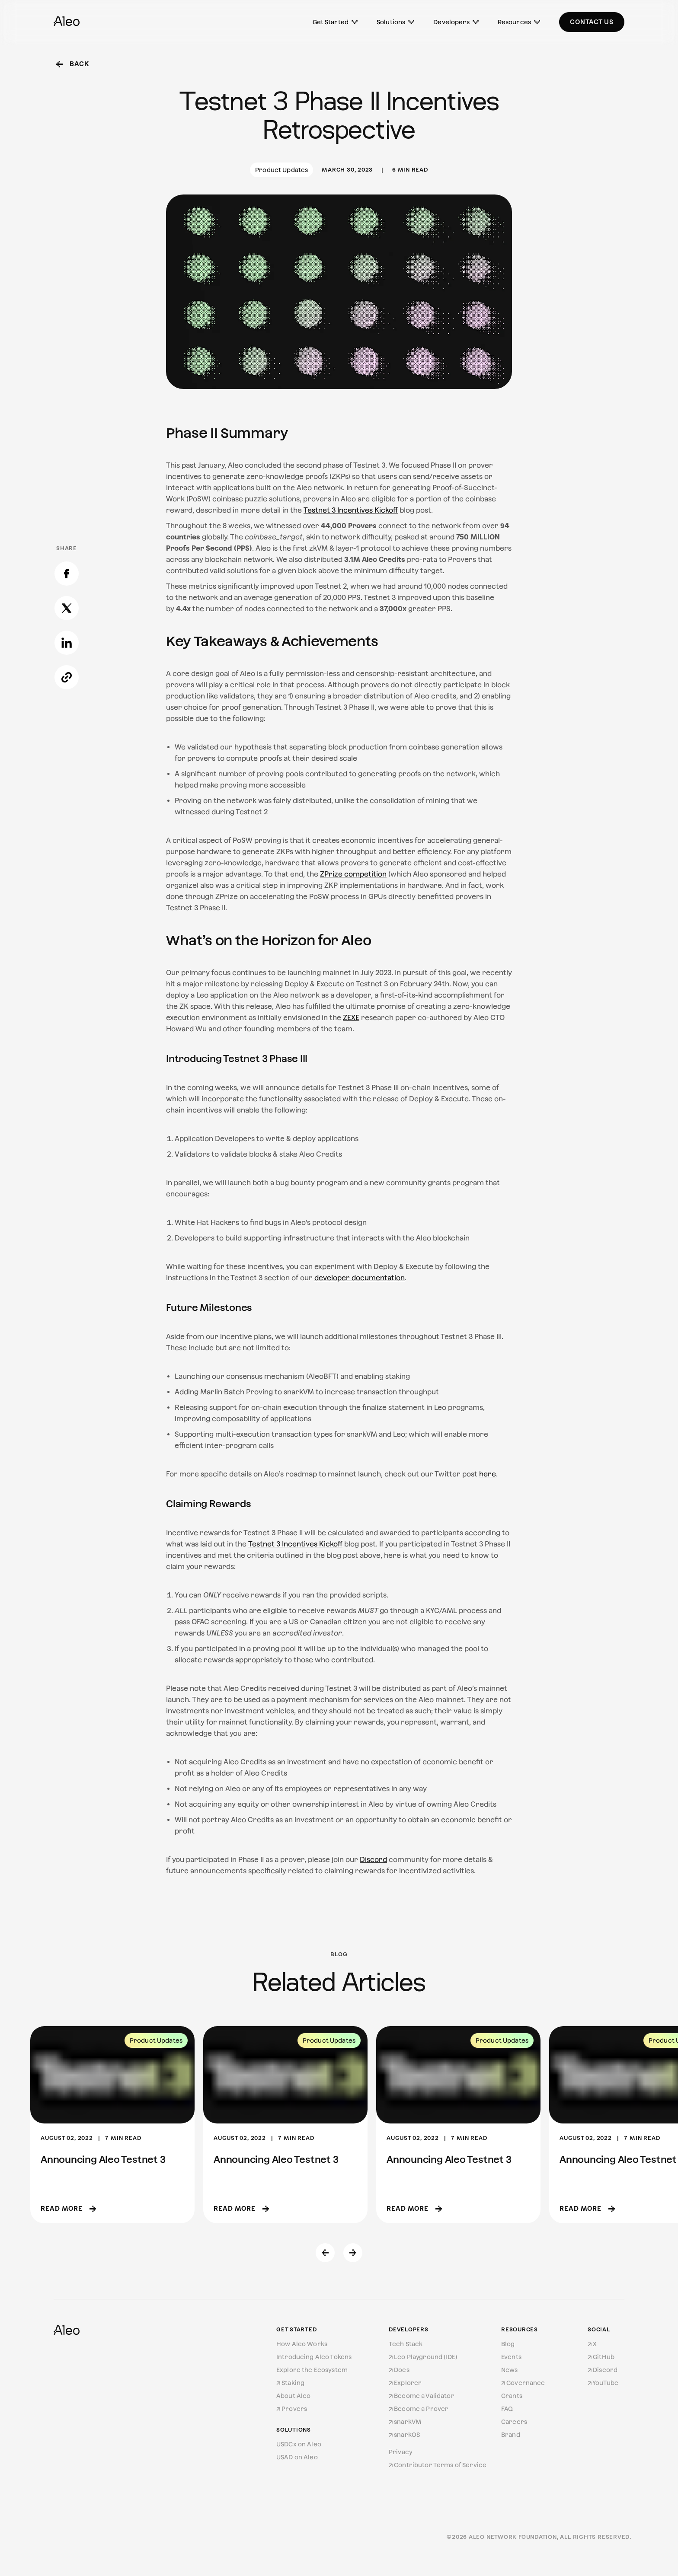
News (509, 2369)
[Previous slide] (325, 2252)
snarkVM (405, 2421)
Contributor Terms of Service (437, 2464)
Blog (508, 2343)
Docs (399, 2369)
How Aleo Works (301, 2343)
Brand (510, 2434)
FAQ (507, 2408)
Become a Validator (421, 2395)
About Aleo (293, 2395)
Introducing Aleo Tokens (314, 2356)
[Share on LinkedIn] (66, 420)
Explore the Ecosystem (312, 2369)
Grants (511, 2395)
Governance (523, 2382)
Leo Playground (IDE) (423, 2356)
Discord (373, 1859)
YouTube (603, 2382)
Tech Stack (405, 2343)
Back (72, 63)
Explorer (405, 2382)
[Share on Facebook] (66, 351)
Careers (514, 2421)
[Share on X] (66, 386)
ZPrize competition (353, 874)
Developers (455, 22)
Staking (290, 2382)
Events (511, 2356)
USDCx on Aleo (298, 2444)
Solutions (395, 22)
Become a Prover (418, 2408)
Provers (291, 2408)
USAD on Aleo (297, 2457)
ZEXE (351, 1018)
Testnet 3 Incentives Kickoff (351, 510)
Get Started (335, 22)
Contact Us (592, 22)
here (487, 1474)
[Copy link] (66, 455)
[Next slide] (352, 2252)
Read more (68, 2208)
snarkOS (404, 2434)
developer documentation (359, 1278)
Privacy (401, 2451)
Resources (519, 22)
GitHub (601, 2356)
